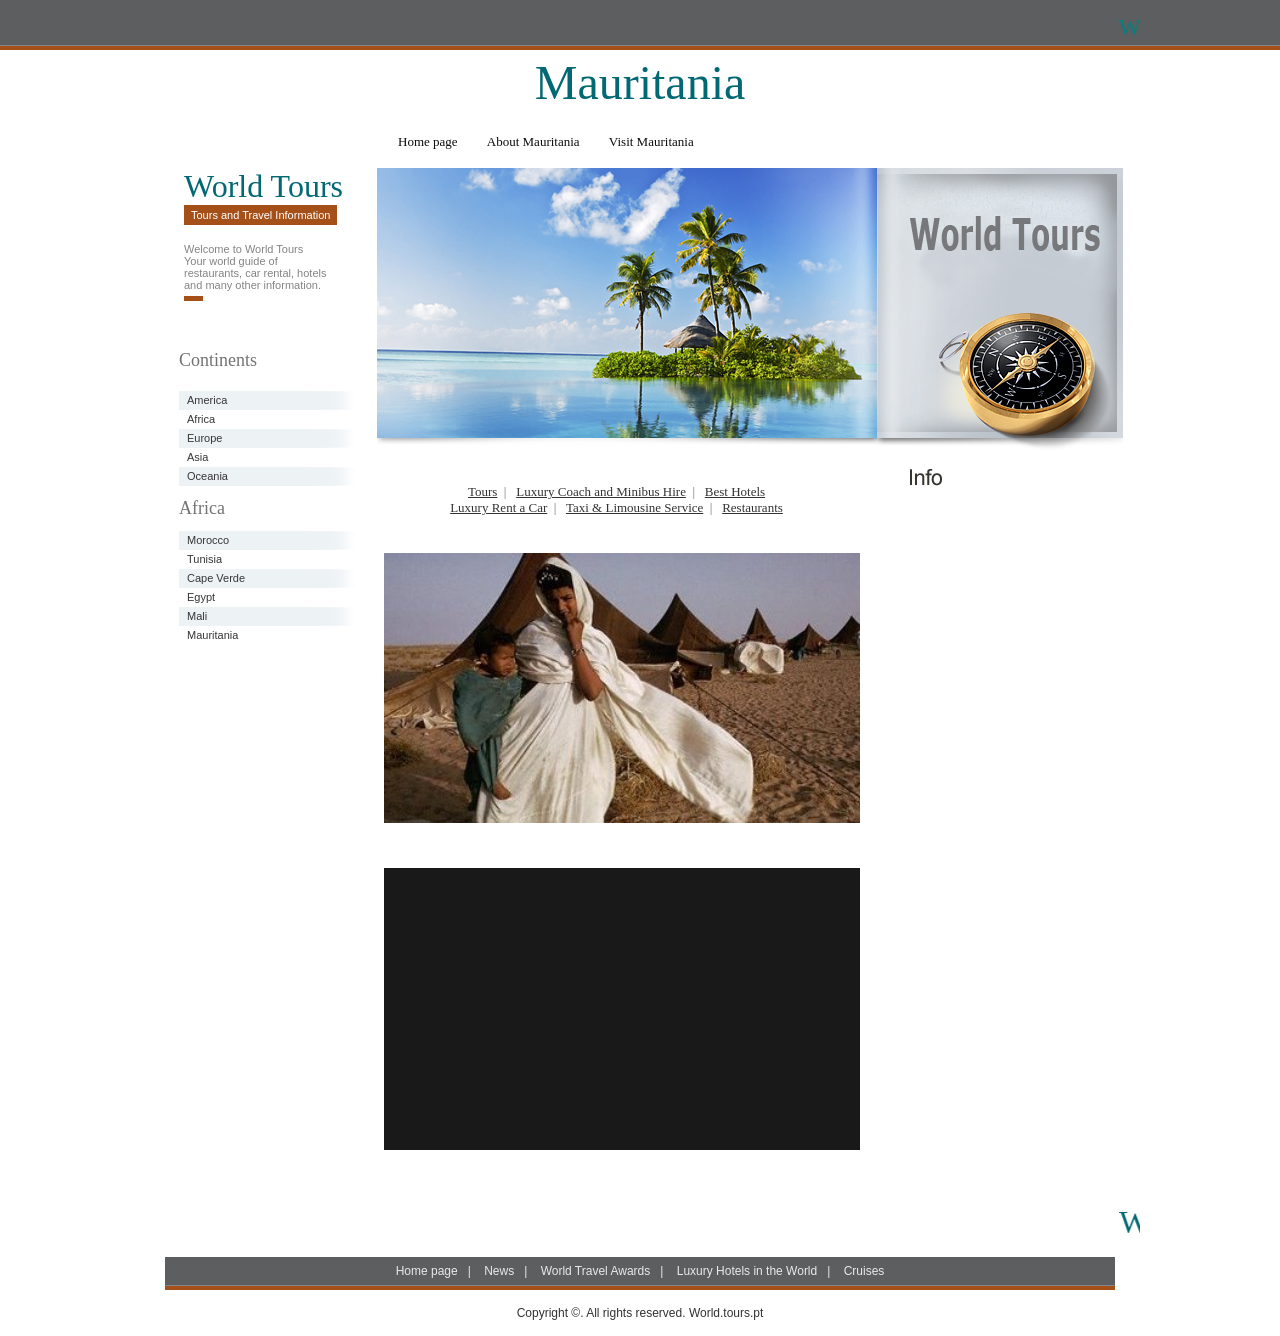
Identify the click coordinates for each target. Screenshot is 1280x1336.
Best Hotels (735, 491)
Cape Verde (216, 578)
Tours (482, 491)
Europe (204, 438)
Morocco (208, 540)
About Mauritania (533, 141)
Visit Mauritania (651, 141)
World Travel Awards (596, 1271)
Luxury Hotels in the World (747, 1271)
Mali (197, 616)
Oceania (207, 476)
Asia (197, 457)
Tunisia (204, 559)
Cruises (864, 1271)
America (207, 400)
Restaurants (752, 507)
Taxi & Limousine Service (634, 507)
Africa (201, 419)
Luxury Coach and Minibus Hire (601, 491)
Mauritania (212, 635)
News (499, 1271)
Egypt (201, 597)
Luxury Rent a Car (498, 507)
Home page (428, 141)
